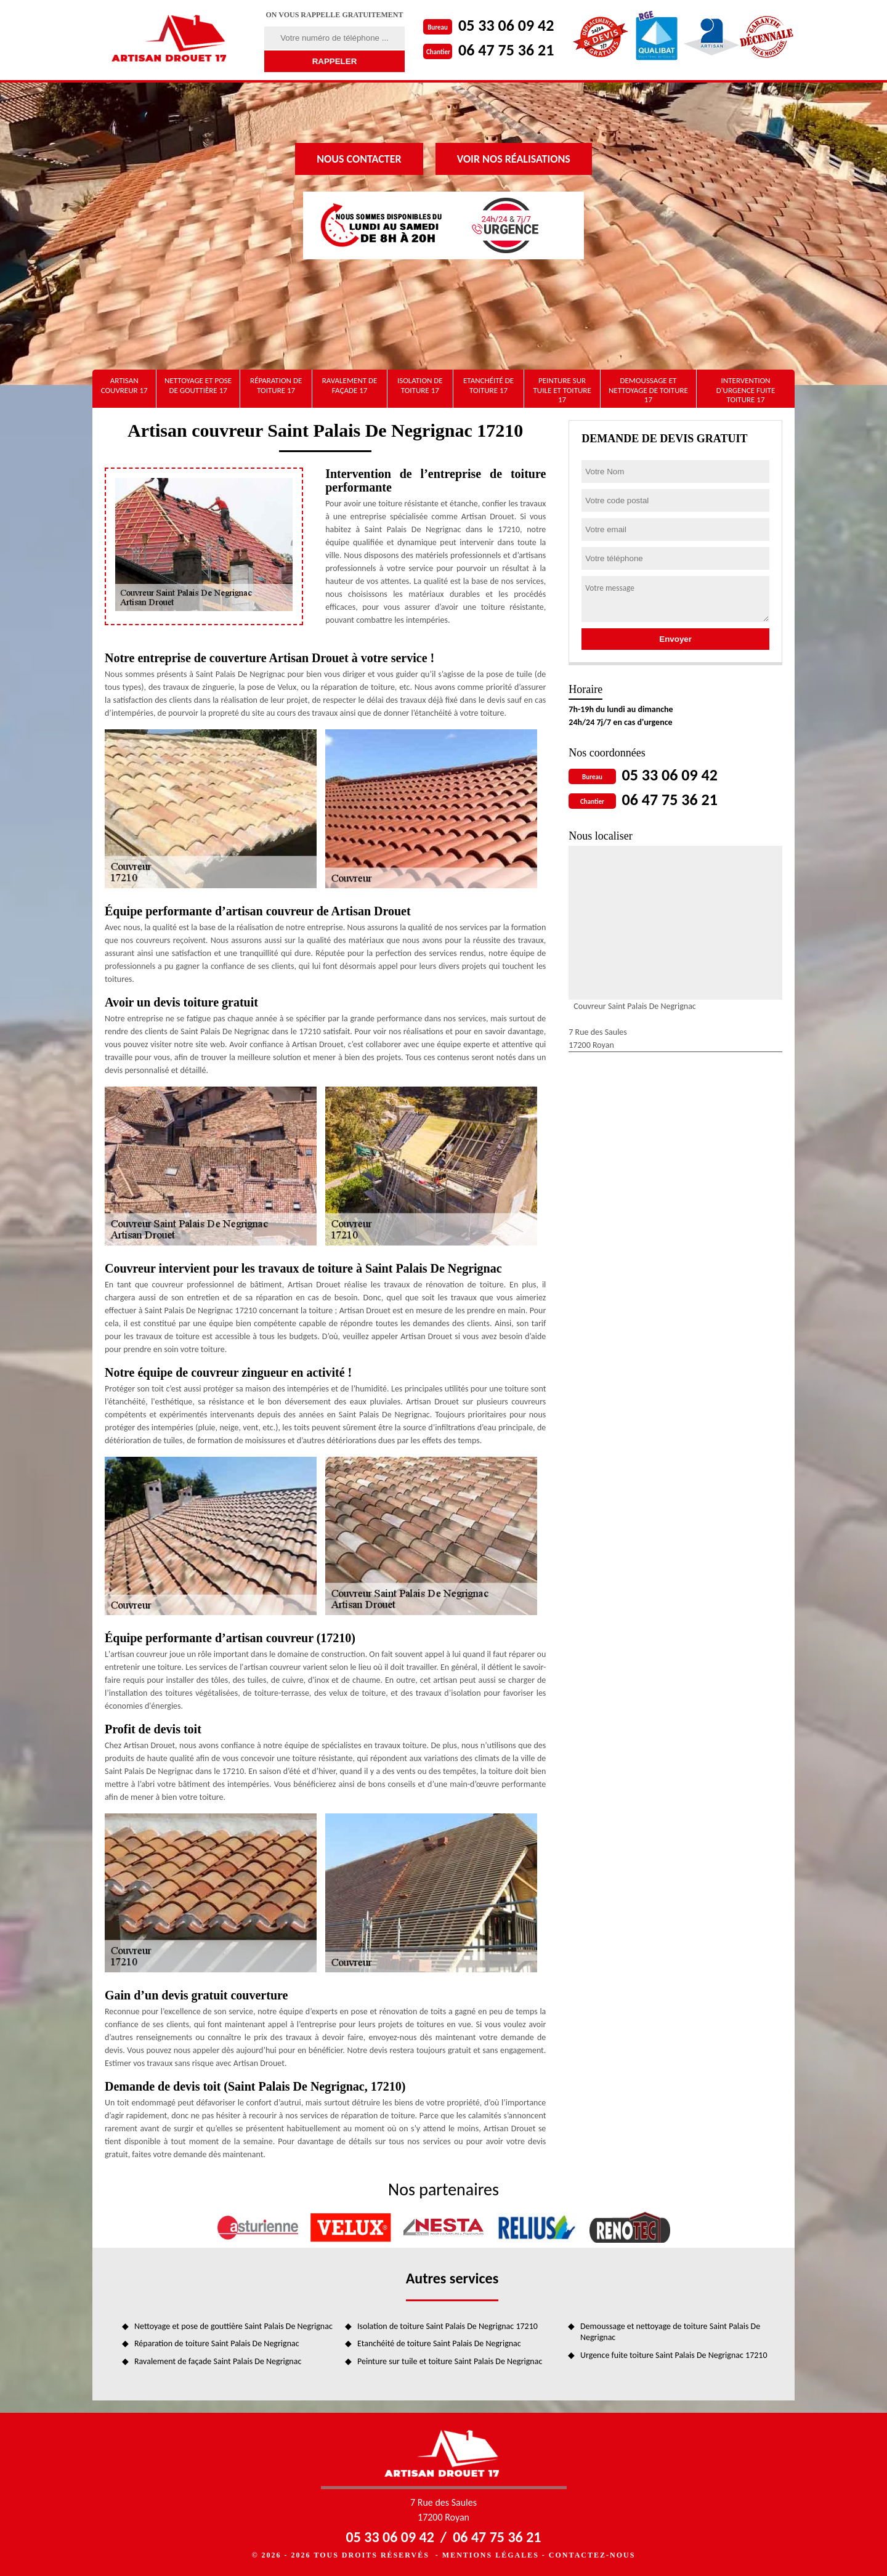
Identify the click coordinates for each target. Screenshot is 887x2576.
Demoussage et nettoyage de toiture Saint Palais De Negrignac (670, 2332)
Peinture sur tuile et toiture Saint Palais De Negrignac (449, 2361)
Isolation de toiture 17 (420, 385)
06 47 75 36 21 (506, 50)
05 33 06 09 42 (506, 25)
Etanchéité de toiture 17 (488, 385)
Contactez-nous (592, 2555)
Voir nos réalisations (513, 159)
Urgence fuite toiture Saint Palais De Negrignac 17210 (674, 2355)
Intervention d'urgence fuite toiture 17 (746, 390)
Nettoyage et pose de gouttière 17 (198, 385)
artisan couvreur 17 (124, 385)
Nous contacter (359, 159)
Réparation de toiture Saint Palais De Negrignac (216, 2343)
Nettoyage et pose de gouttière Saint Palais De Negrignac (233, 2326)
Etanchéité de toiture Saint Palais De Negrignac (439, 2343)
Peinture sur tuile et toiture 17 (562, 390)
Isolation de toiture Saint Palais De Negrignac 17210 (447, 2326)
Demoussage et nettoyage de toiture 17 (648, 390)
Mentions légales (490, 2555)
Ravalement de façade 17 (350, 385)
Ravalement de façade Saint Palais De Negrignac (217, 2361)
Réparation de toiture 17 (276, 385)
